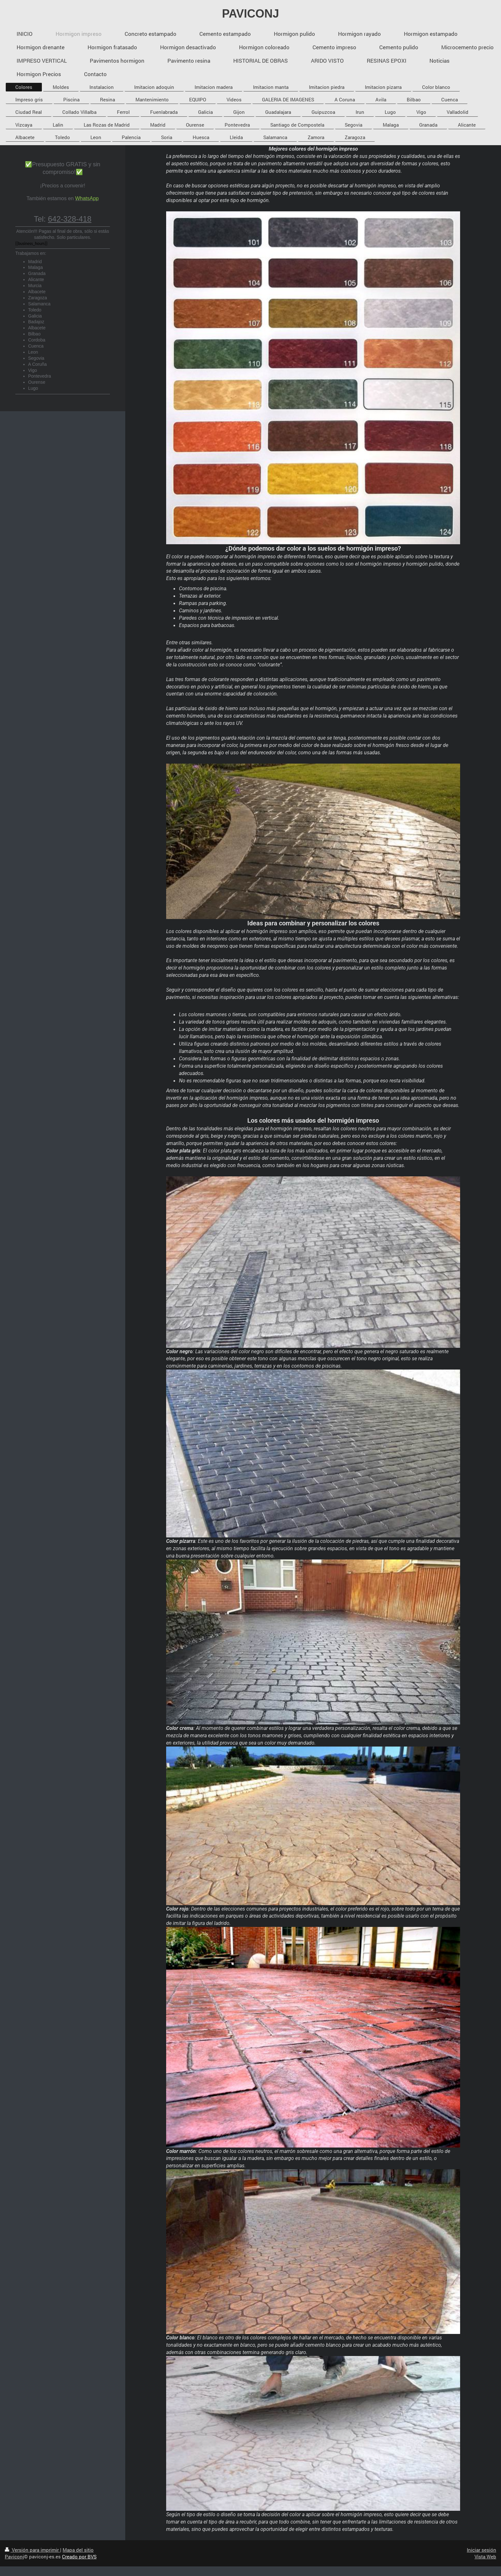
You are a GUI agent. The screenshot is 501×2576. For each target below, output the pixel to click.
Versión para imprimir (32, 2550)
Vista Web (485, 2556)
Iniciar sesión (481, 2550)
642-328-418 (69, 219)
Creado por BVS (79, 2556)
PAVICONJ (250, 13)
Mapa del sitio (78, 2550)
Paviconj (14, 2556)
